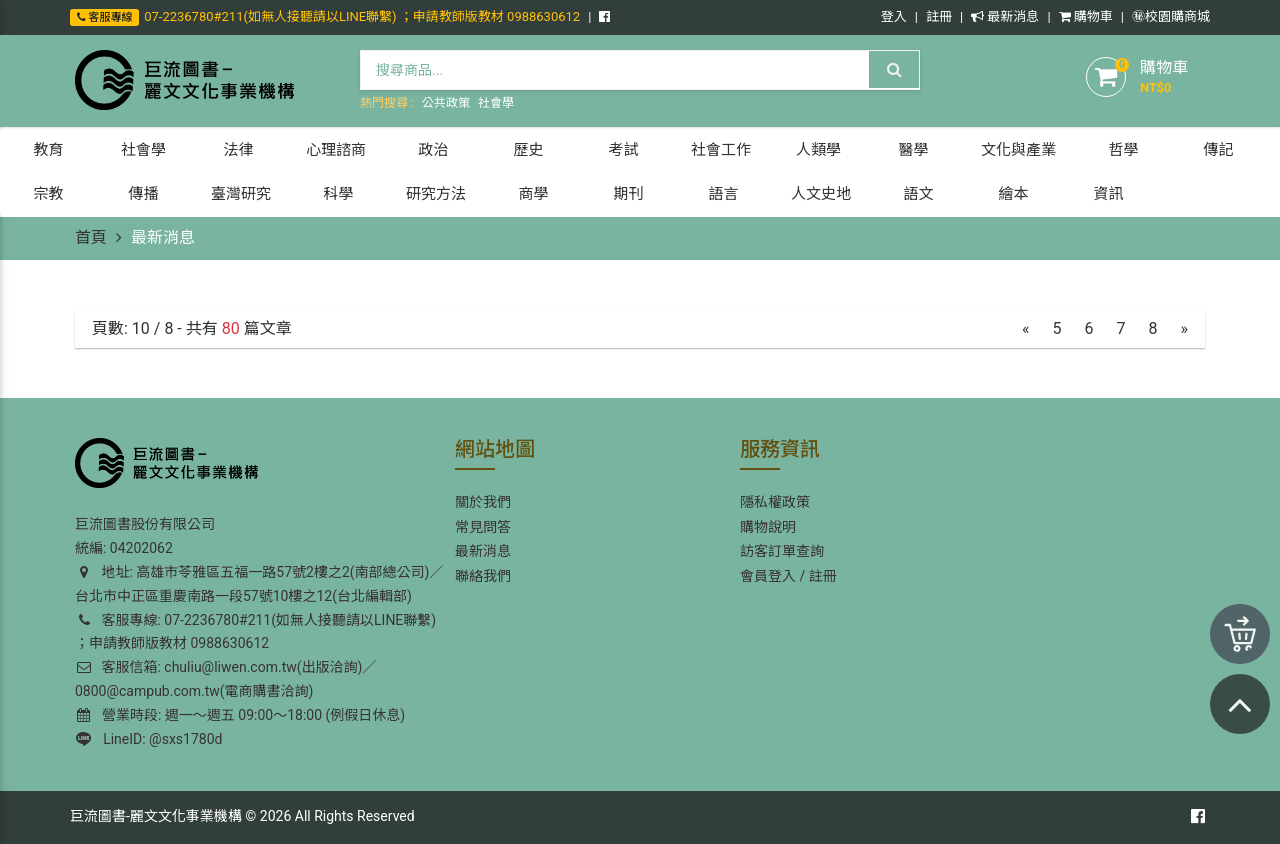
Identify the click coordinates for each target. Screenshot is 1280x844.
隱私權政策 (775, 502)
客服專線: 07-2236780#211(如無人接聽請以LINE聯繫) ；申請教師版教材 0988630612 (255, 632)
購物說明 (768, 527)
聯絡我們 (483, 576)
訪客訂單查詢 (782, 551)
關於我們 (483, 502)
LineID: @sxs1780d (149, 739)
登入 (894, 16)
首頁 (91, 237)
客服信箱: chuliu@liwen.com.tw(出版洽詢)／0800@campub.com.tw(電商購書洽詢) (225, 679)
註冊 (939, 16)
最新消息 (1005, 16)
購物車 (1086, 16)
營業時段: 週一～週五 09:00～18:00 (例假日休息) (241, 715)
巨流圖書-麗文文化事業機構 (156, 816)
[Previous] (1026, 329)
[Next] (1185, 329)
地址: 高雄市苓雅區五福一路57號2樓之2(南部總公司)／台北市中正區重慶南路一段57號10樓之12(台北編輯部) (259, 584)
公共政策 (446, 103)
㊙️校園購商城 (1171, 16)
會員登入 (768, 576)
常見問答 (483, 527)
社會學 (496, 103)
